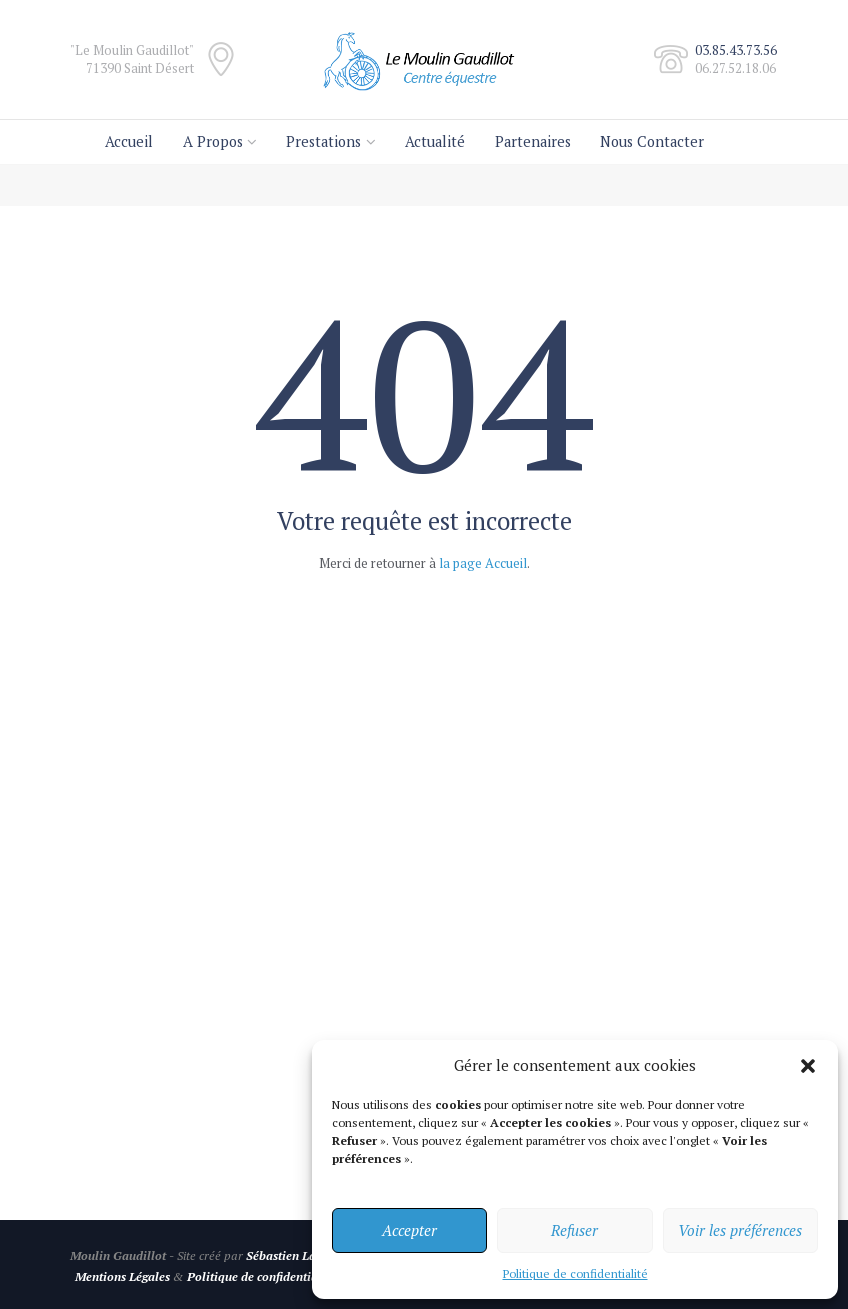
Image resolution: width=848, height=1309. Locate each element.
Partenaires (533, 141)
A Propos (213, 141)
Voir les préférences (740, 1230)
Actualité (435, 141)
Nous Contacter (652, 141)
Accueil (129, 141)
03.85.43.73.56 (736, 50)
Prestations (323, 141)
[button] (808, 1066)
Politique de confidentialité (575, 1273)
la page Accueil (483, 563)
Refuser (574, 1230)
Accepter (409, 1230)
